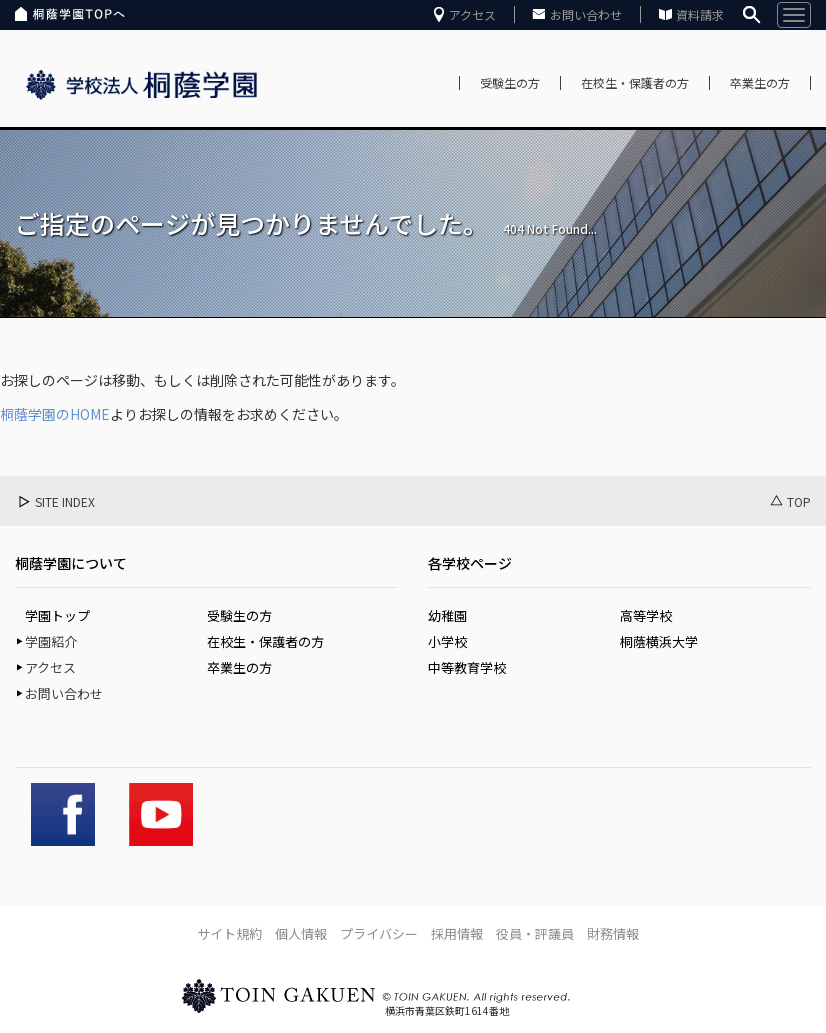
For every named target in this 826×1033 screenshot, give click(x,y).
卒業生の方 (760, 82)
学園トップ (57, 615)
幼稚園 (447, 615)
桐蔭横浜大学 (659, 641)
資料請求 (700, 14)
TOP (799, 501)
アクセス (472, 14)
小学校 (447, 641)
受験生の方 (510, 82)
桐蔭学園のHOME (55, 414)
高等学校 (646, 615)
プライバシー (379, 933)
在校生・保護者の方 (635, 82)
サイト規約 (229, 933)
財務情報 (613, 933)
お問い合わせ (586, 14)
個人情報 (301, 933)
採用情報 (457, 933)
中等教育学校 (467, 667)
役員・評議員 (535, 933)
